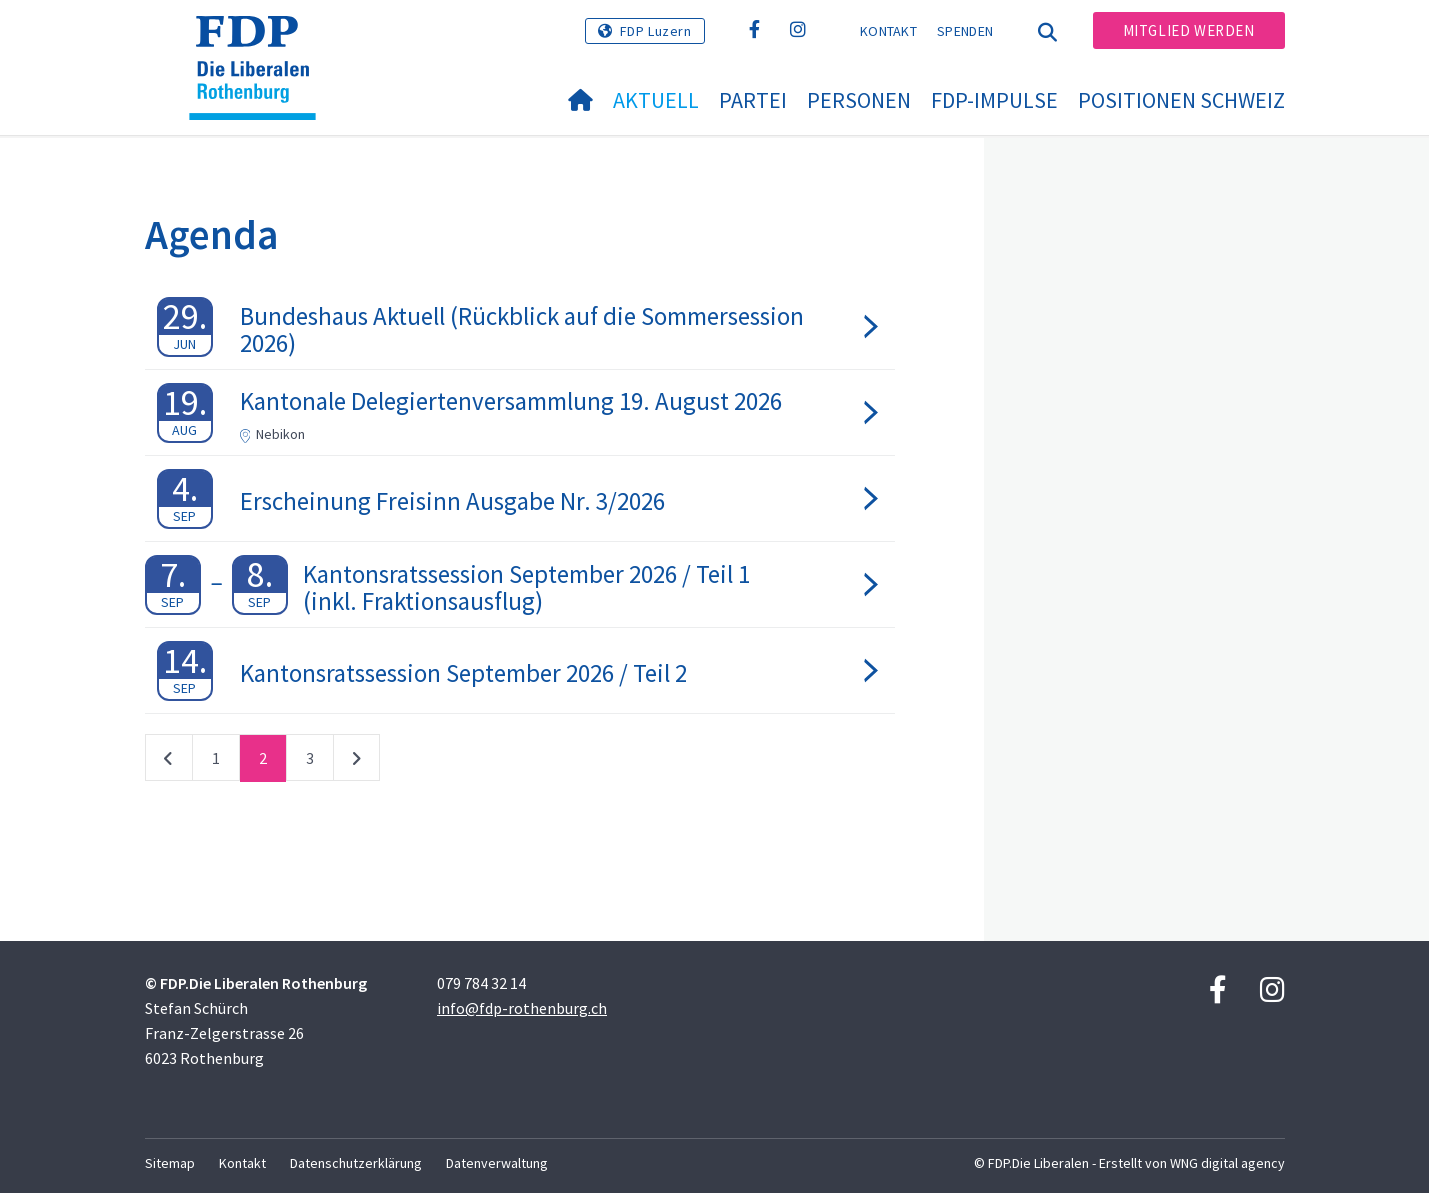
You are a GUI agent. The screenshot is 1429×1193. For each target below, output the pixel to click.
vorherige (169, 762)
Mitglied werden (1189, 30)
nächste (356, 762)
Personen (859, 100)
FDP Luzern (656, 31)
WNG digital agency (1227, 1163)
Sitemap (170, 1163)
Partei (753, 100)
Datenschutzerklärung (356, 1163)
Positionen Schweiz (1181, 100)
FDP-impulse (994, 100)
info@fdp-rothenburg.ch (522, 1008)
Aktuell (656, 100)
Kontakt (888, 31)
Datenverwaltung (497, 1163)
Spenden (965, 31)
